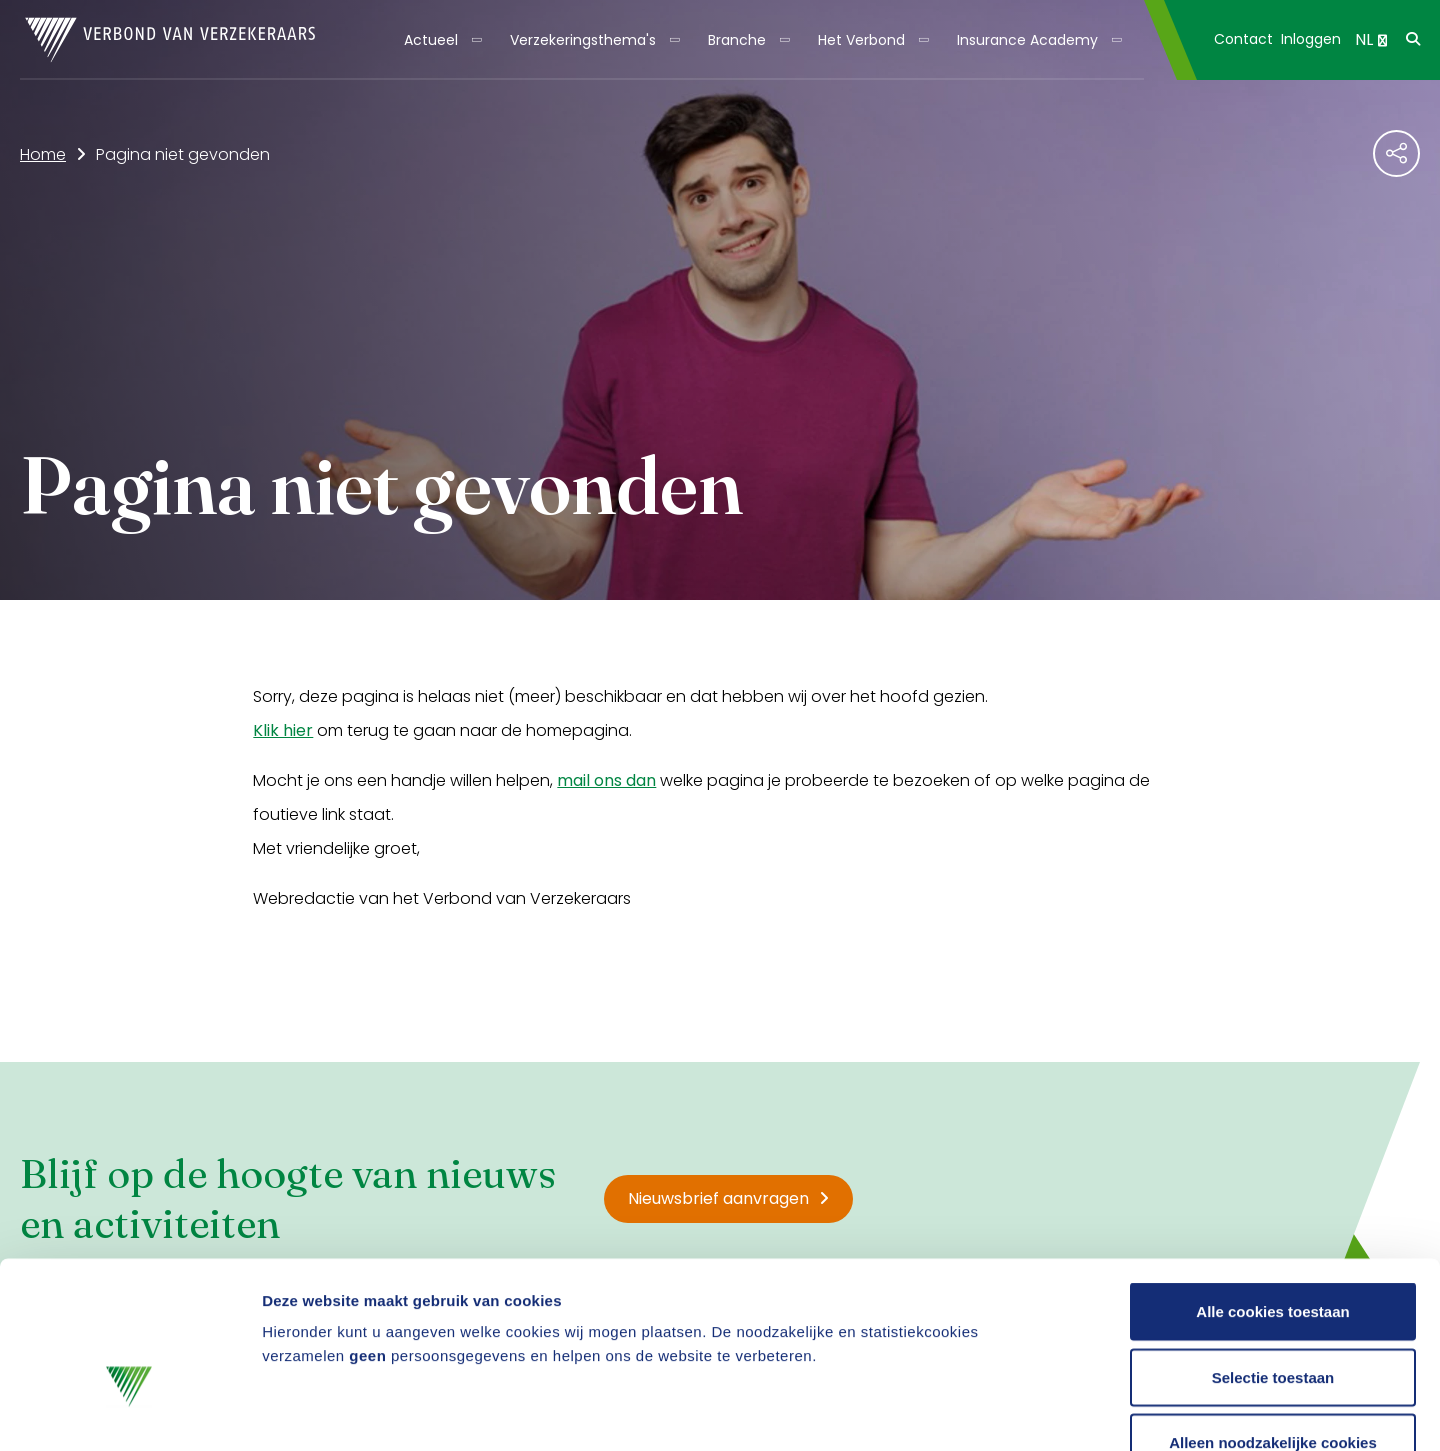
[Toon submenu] (470, 40)
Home (43, 154)
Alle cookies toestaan (1272, 1188)
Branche (737, 40)
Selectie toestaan (1273, 1254)
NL (1371, 39)
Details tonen (1080, 1411)
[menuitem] (441, 40)
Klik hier (283, 730)
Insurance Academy (1027, 40)
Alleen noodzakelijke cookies (1273, 1319)
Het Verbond (861, 40)
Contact (1243, 39)
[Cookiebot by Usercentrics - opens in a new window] (129, 1412)
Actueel (431, 40)
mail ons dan (606, 780)
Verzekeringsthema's (583, 40)
